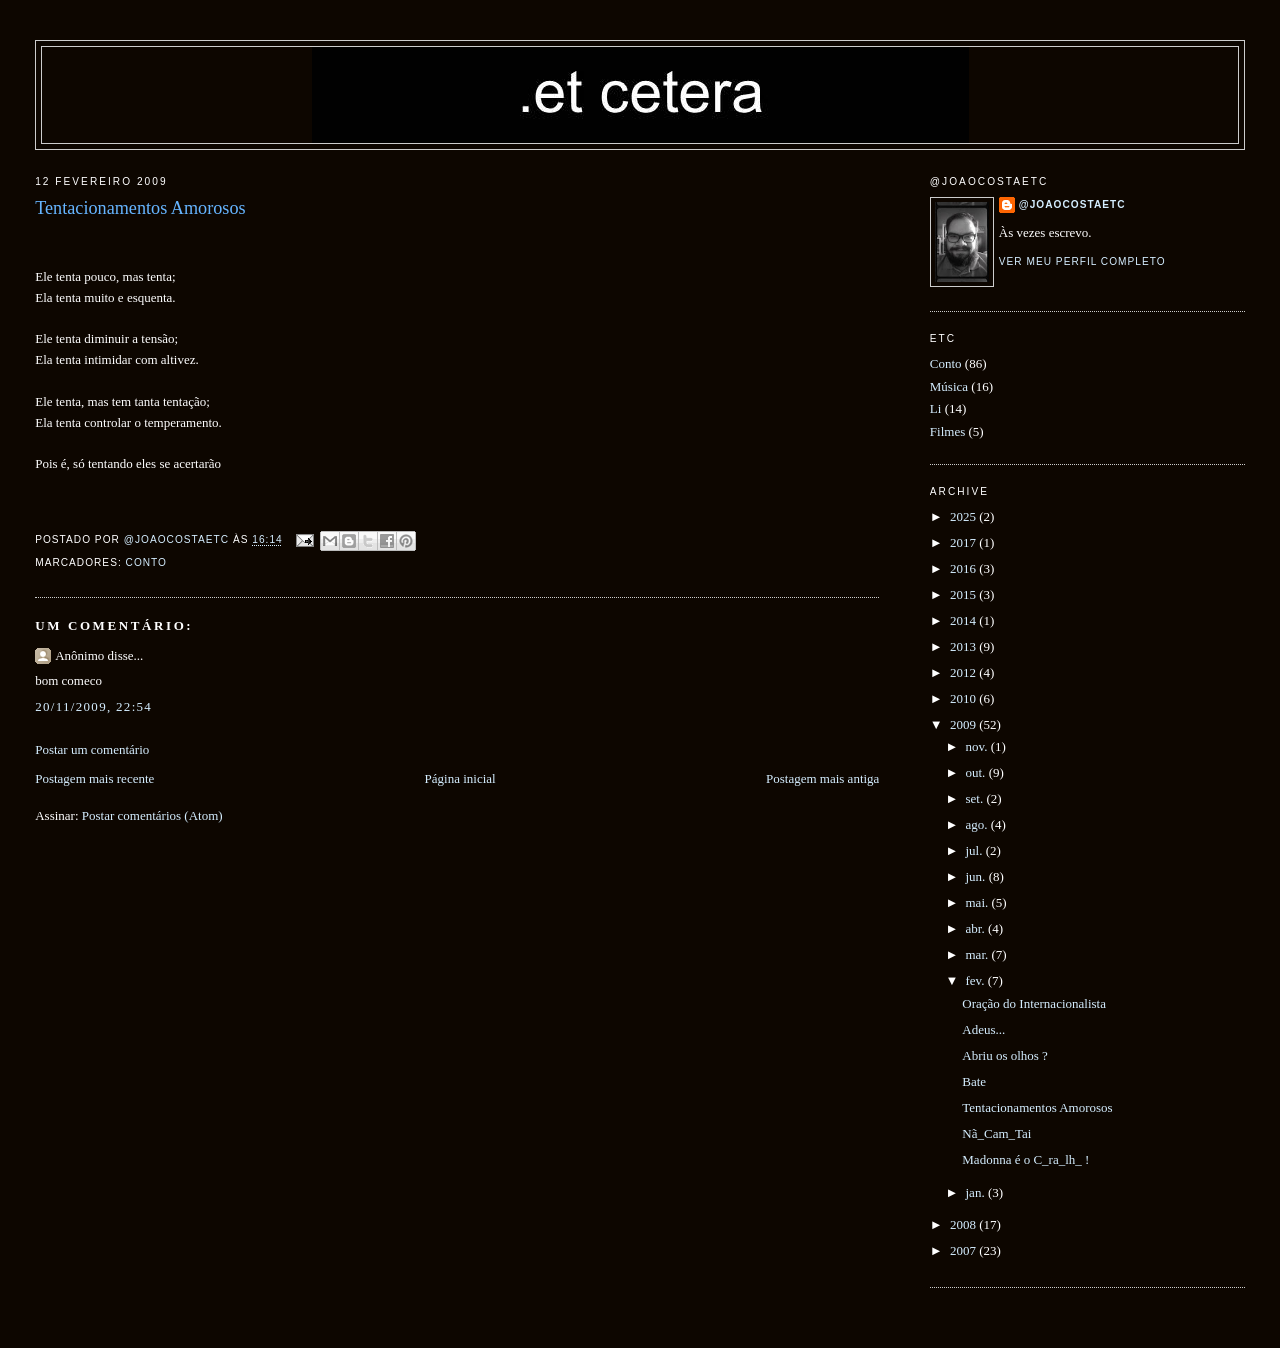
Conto (146, 562)
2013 (964, 646)
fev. (977, 980)
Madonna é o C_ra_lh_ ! (1025, 1159)
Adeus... (983, 1029)
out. (977, 772)
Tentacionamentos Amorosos (1037, 1107)
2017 (964, 542)
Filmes (947, 431)
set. (976, 798)
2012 (964, 672)
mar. (979, 954)
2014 (964, 620)
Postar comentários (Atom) (152, 815)
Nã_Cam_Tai (996, 1133)
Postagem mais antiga (822, 778)
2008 (964, 1224)
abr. (977, 928)
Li (936, 408)
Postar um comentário (92, 749)
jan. (977, 1192)
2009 (964, 724)
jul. (976, 850)
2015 (964, 594)
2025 (964, 516)
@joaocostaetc (1072, 204)
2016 (964, 568)
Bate (974, 1081)
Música (949, 386)
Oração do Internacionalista (1034, 1003)
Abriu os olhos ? (1005, 1055)
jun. (977, 876)
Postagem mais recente (94, 778)
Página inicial (460, 778)
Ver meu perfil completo (1082, 261)
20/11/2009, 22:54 (93, 706)
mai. (979, 902)
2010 (964, 698)
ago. (978, 824)
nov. (978, 746)
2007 (964, 1250)
